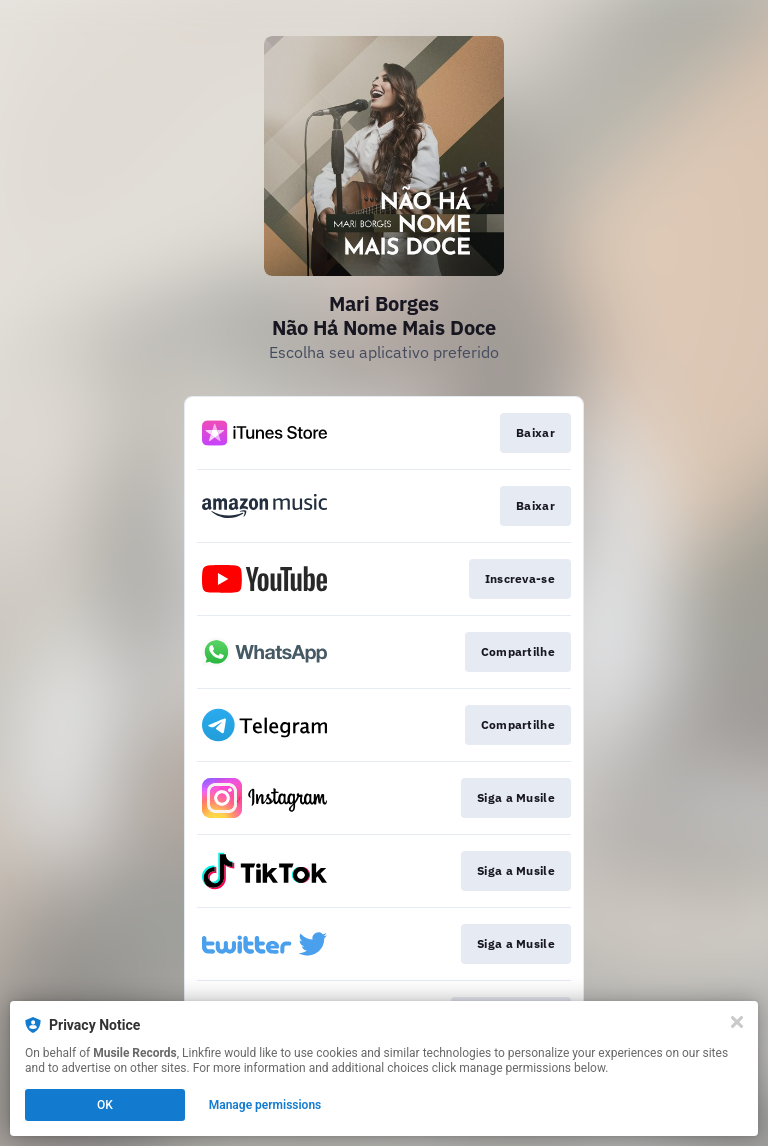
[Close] (737, 1022)
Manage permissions (265, 1105)
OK (105, 1105)
